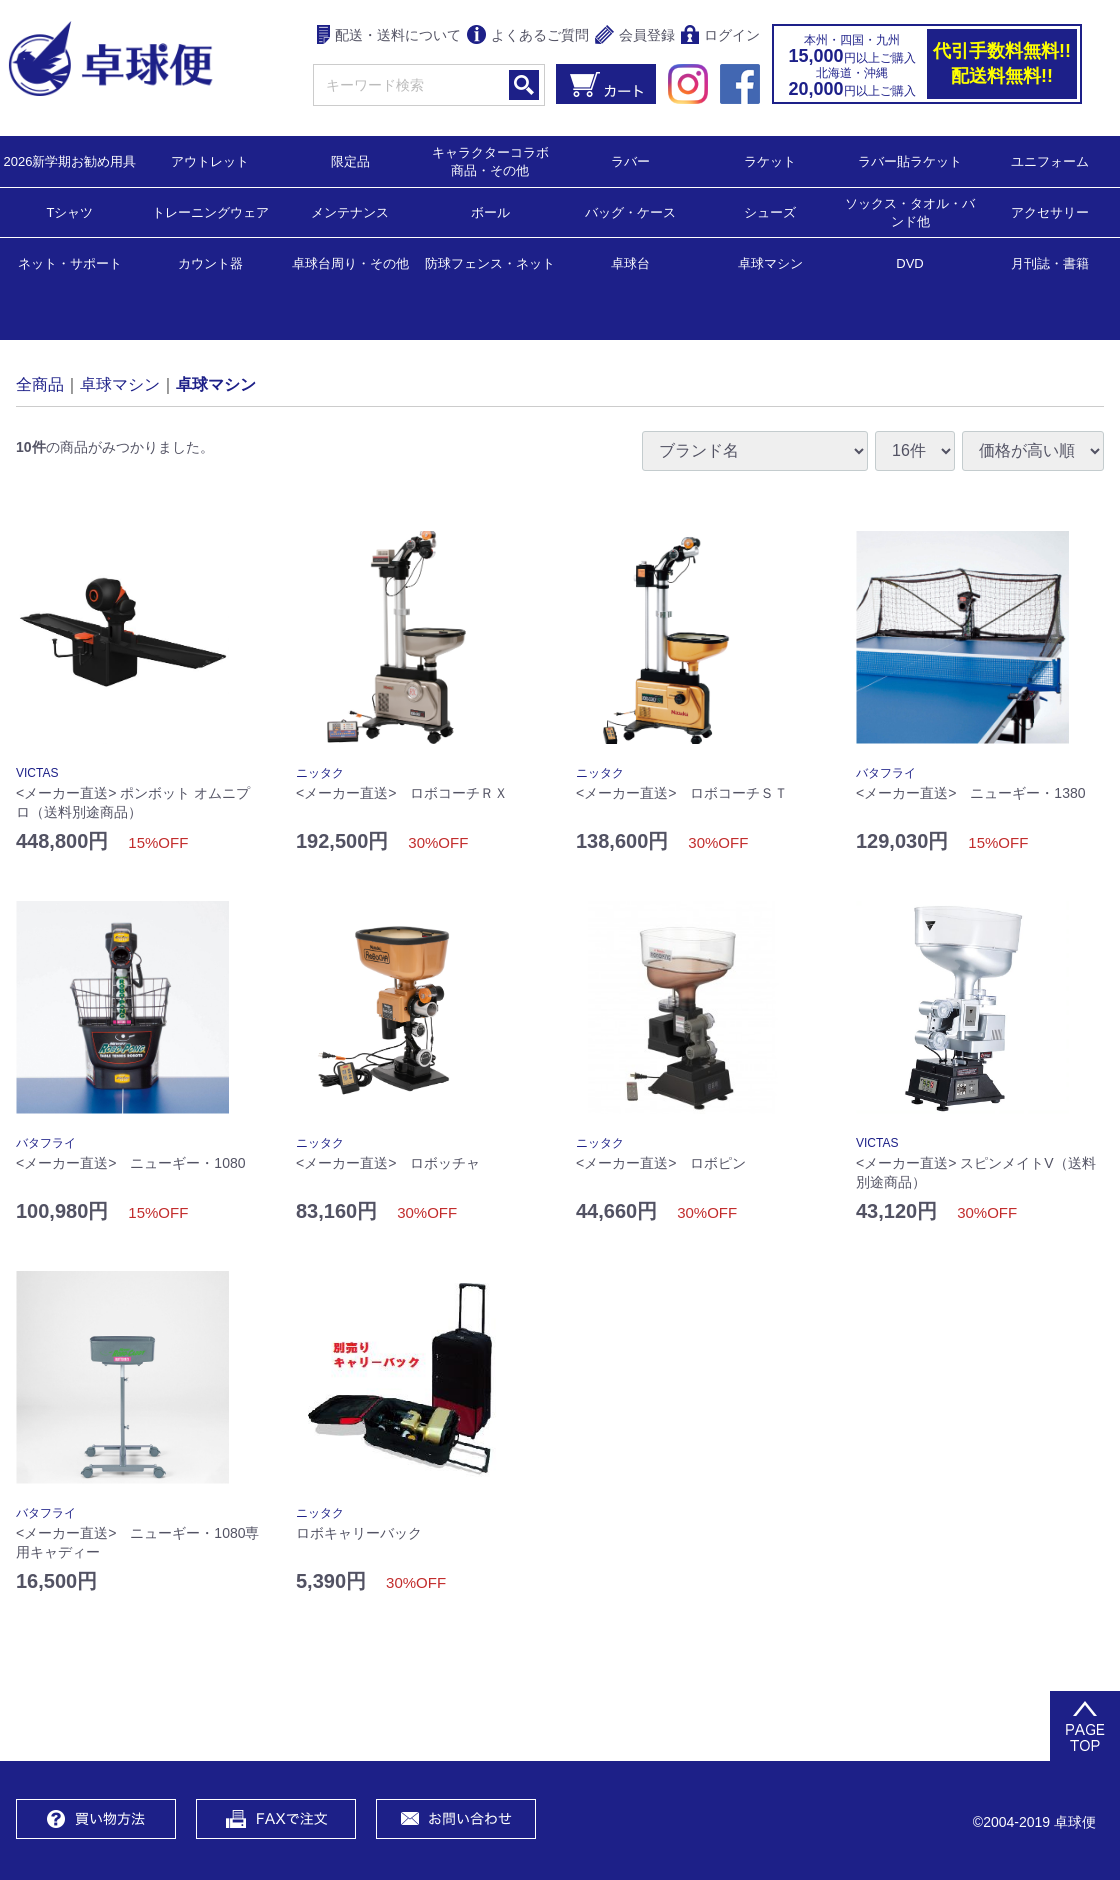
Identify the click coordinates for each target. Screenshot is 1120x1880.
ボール (490, 211)
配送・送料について (389, 36)
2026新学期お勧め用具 (70, 160)
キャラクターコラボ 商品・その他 (496, 160)
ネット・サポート (70, 262)
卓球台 (630, 262)
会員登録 (635, 36)
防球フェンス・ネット (490, 262)
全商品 (40, 383)
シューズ (770, 211)
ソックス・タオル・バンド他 (910, 211)
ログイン (720, 36)
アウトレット (210, 160)
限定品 (350, 160)
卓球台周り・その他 (350, 262)
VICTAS (37, 773)
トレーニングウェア (210, 211)
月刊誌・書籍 (1050, 262)
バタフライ (886, 773)
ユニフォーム (1050, 160)
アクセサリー (1050, 211)
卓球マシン (770, 262)
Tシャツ (70, 211)
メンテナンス (350, 211)
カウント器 (210, 262)
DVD (909, 263)
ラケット (770, 160)
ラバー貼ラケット (910, 160)
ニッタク (320, 773)
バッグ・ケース (630, 211)
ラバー (630, 160)
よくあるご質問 (528, 36)
